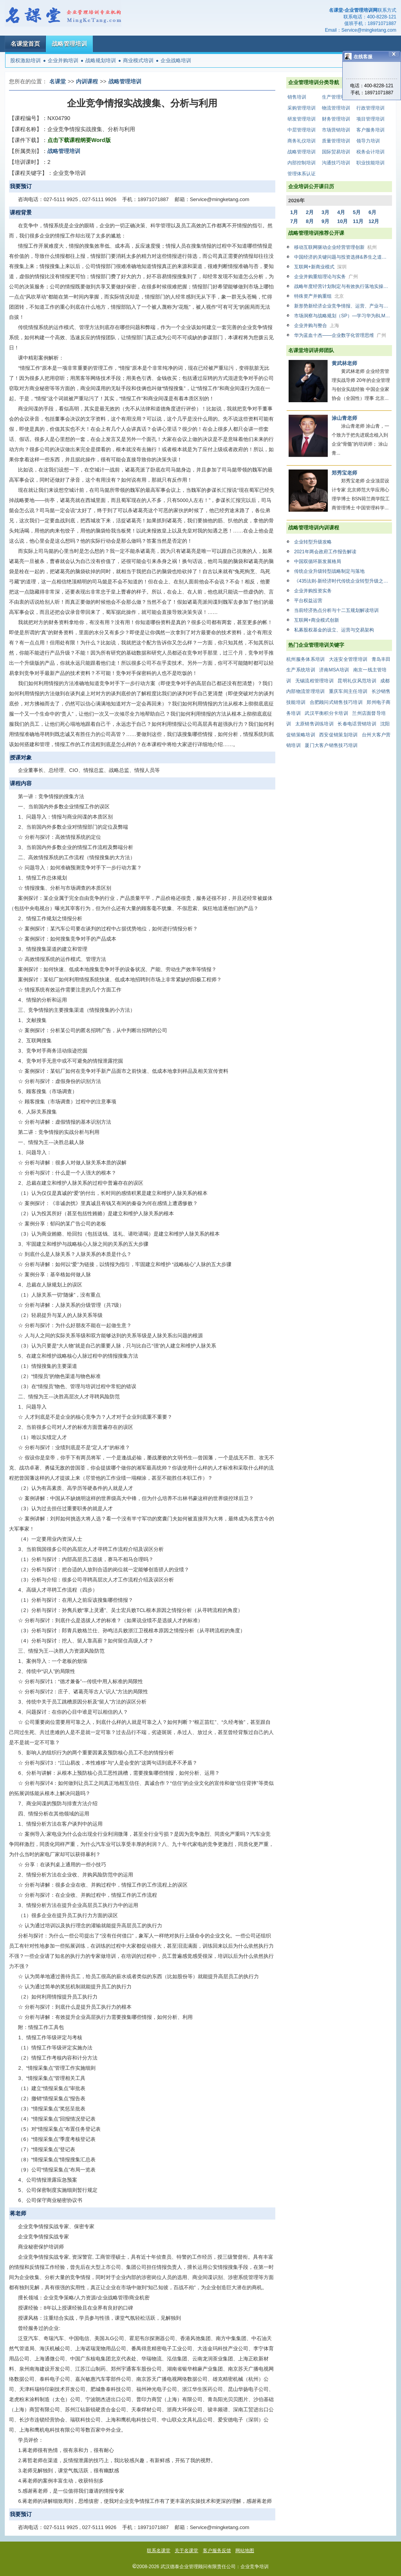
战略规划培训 (100, 60)
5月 (357, 212)
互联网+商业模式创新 (316, 620)
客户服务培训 (370, 130)
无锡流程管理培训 (314, 681)
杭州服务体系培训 (305, 659)
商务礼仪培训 (301, 141)
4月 (341, 212)
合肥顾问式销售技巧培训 (336, 702)
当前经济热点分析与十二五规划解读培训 (336, 610)
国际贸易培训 (336, 152)
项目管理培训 (370, 119)
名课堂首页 (25, 43)
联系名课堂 (158, 2550)
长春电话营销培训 (357, 724)
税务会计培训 (370, 152)
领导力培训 (368, 141)
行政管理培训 (370, 108)
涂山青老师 (344, 418)
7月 (294, 221)
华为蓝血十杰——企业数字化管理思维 (340, 335)
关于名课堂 (186, 2550)
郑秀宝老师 (344, 473)
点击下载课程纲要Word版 (79, 140)
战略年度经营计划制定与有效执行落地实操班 (343, 286)
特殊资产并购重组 (319, 296)
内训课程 (87, 81)
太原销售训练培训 (314, 724)
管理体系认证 (301, 173)
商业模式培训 (138, 60)
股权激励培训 (25, 60)
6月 (372, 212)
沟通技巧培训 (336, 162)
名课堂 (57, 81)
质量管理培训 (336, 141)
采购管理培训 (301, 108)
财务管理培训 (336, 119)
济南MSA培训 (334, 670)
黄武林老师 (344, 363)
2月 (310, 212)
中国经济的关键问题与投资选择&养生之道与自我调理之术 (343, 257)
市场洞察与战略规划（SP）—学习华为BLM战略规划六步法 (343, 315)
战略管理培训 (69, 43)
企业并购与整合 (316, 325)
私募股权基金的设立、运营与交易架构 (334, 630)
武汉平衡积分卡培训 (326, 713)
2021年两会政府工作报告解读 (325, 551)
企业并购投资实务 (313, 591)
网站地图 (244, 2550)
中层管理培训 (301, 130)
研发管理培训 (301, 119)
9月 (325, 221)
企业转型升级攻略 (313, 542)
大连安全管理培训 (348, 659)
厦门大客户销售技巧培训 (331, 745)
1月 (294, 212)
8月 (310, 221)
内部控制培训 (301, 162)
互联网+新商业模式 (320, 267)
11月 (358, 221)
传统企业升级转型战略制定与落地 (329, 571)
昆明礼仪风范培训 (357, 681)
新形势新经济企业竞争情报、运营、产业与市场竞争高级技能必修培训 (343, 306)
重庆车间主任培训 (348, 691)
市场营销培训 (336, 130)
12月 (373, 221)
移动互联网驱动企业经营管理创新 (335, 247)
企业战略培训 (176, 60)
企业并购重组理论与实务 (326, 276)
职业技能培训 (370, 162)
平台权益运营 (308, 600)
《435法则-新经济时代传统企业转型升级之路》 (343, 581)
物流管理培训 (336, 108)
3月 (325, 212)
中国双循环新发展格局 (317, 561)
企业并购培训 (63, 60)
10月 (342, 221)
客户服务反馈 (217, 2550)
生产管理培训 (336, 97)
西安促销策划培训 (338, 735)
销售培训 (296, 97)
